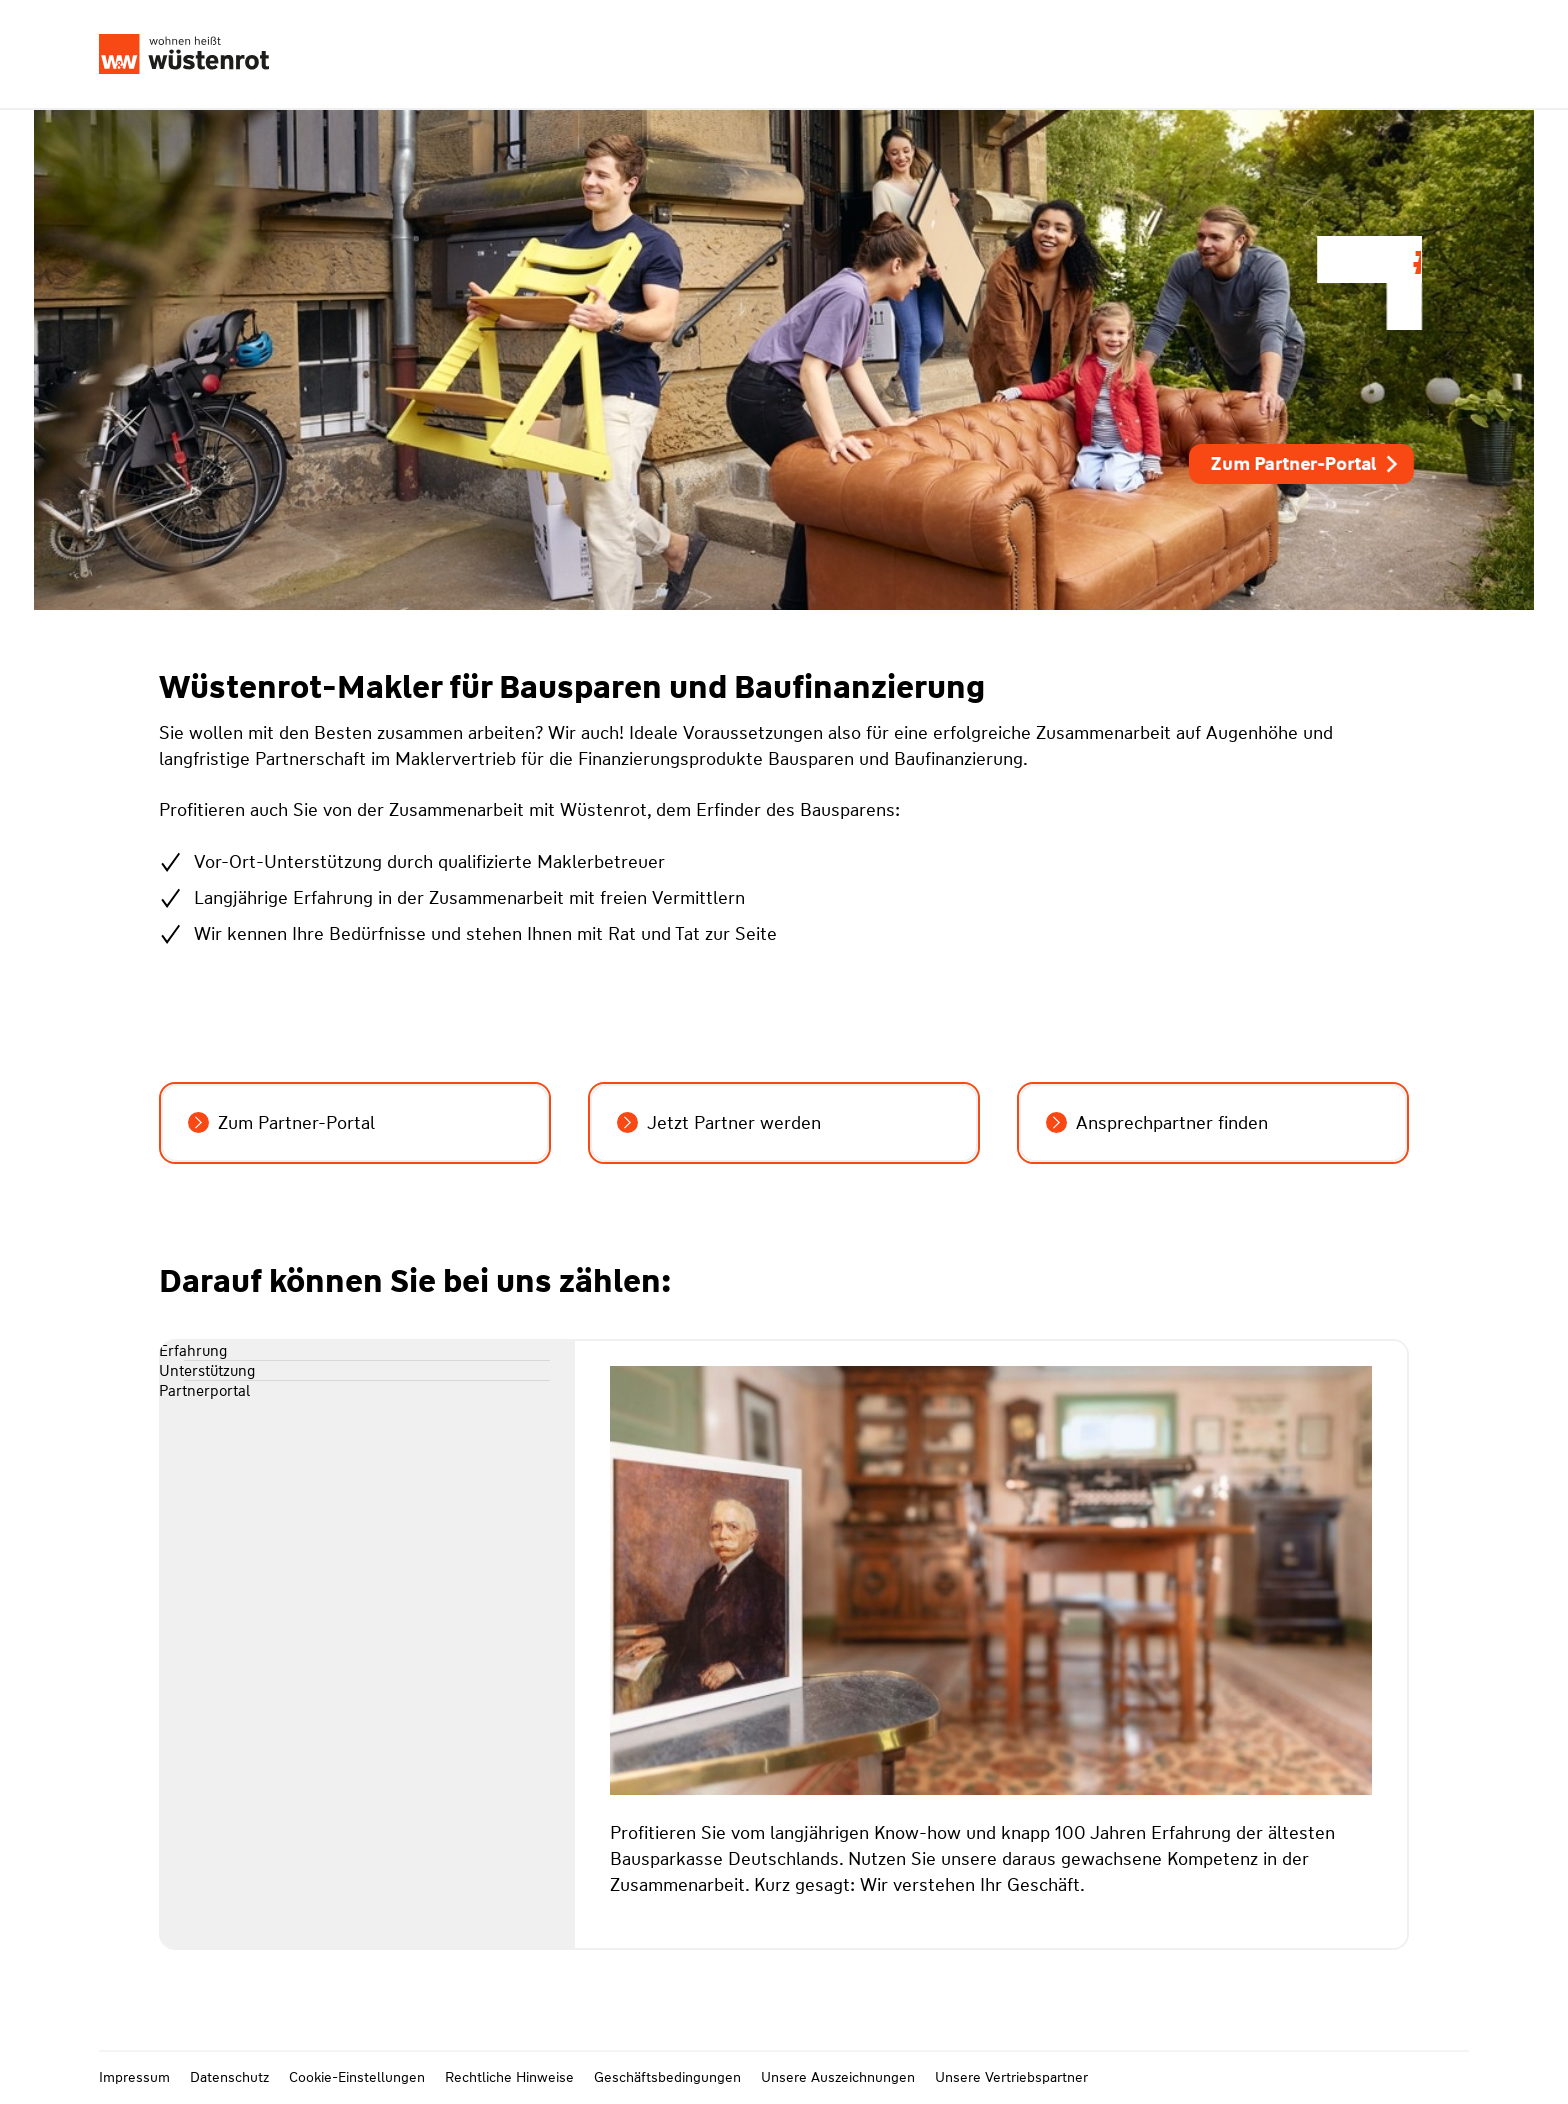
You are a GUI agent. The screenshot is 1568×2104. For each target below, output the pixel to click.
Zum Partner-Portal (1306, 464)
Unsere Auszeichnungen (838, 2077)
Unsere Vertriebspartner (1011, 2077)
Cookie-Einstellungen (357, 2077)
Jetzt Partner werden (719, 1123)
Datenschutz (229, 2077)
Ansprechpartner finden (1157, 1123)
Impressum (134, 2077)
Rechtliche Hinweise (509, 2077)
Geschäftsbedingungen (667, 2077)
